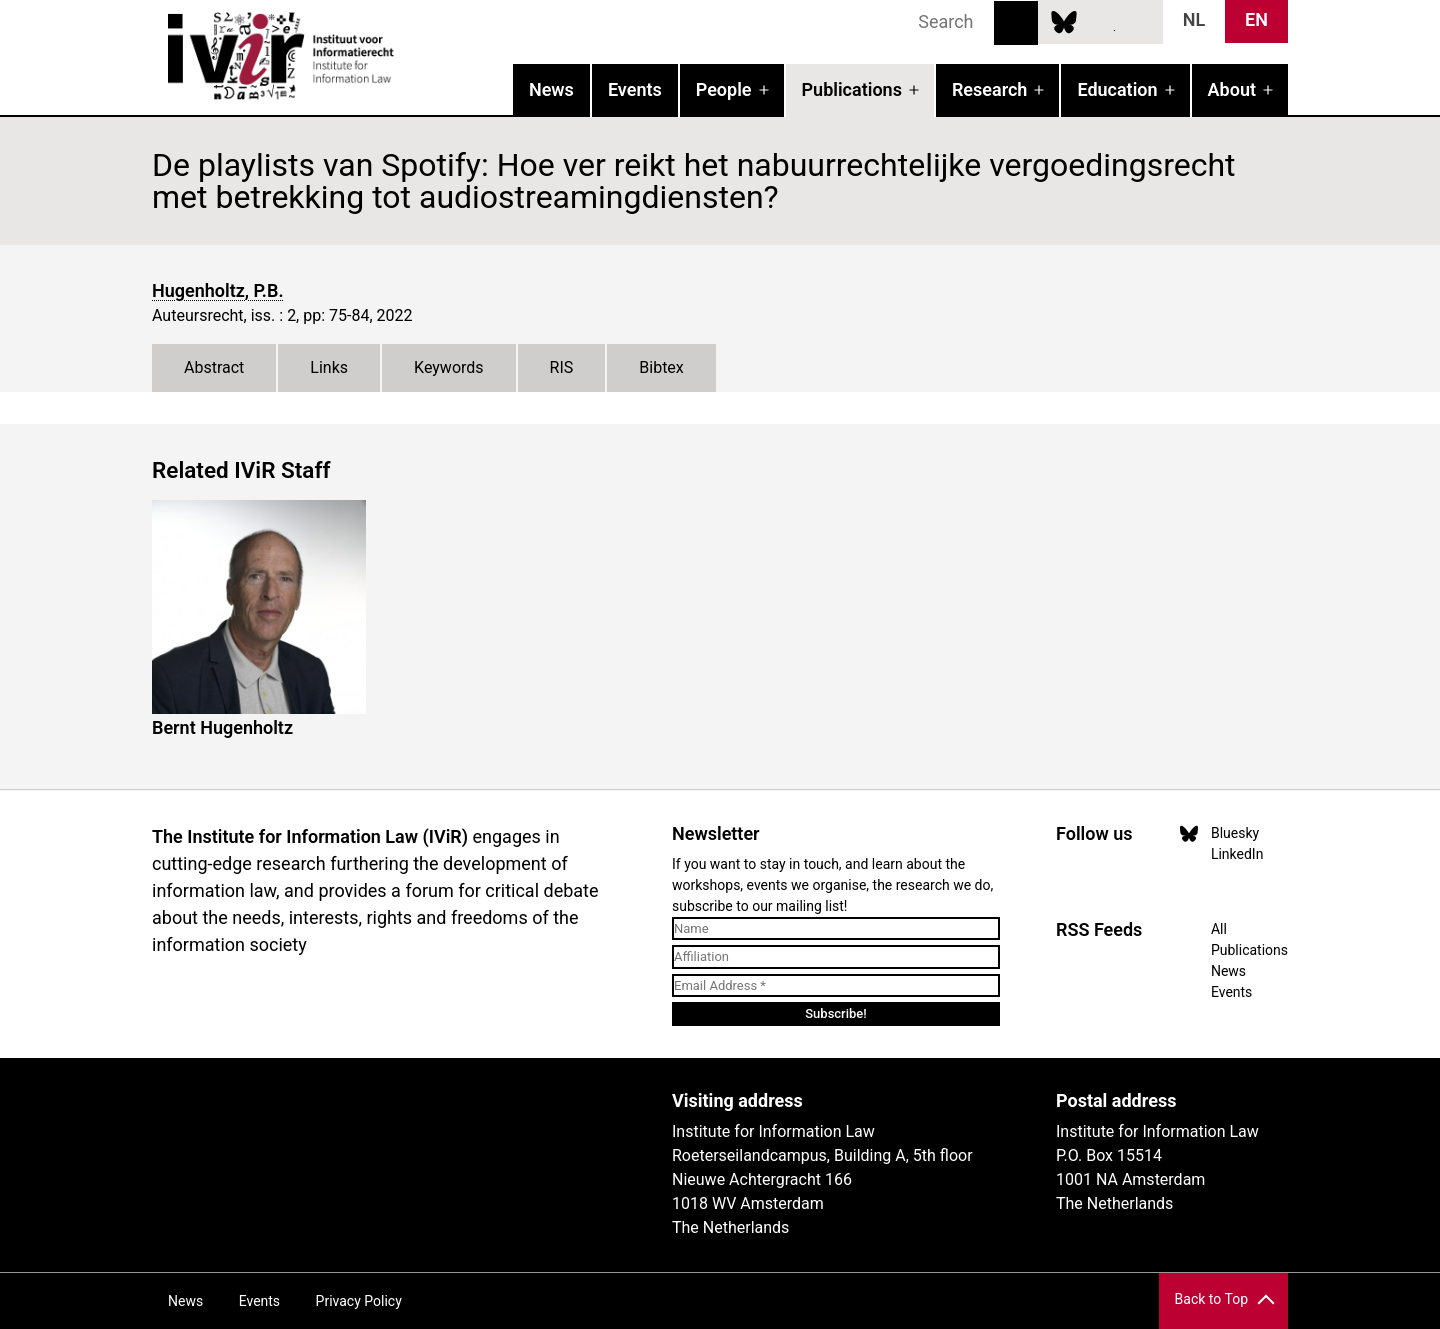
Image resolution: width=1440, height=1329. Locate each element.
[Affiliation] (836, 957)
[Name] (836, 929)
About (1232, 89)
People (724, 89)
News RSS (1137, 21)
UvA (384, 1108)
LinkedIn (1101, 21)
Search (1016, 23)
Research (989, 89)
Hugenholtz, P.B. (218, 290)
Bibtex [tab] (661, 367)
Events (635, 89)
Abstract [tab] (214, 367)
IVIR (408, 56)
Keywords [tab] (449, 367)
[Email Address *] (836, 986)
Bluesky (1064, 21)
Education (1117, 89)
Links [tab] (329, 367)
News (551, 89)
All (1219, 929)
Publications (852, 89)
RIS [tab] (562, 367)
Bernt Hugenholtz (222, 727)
